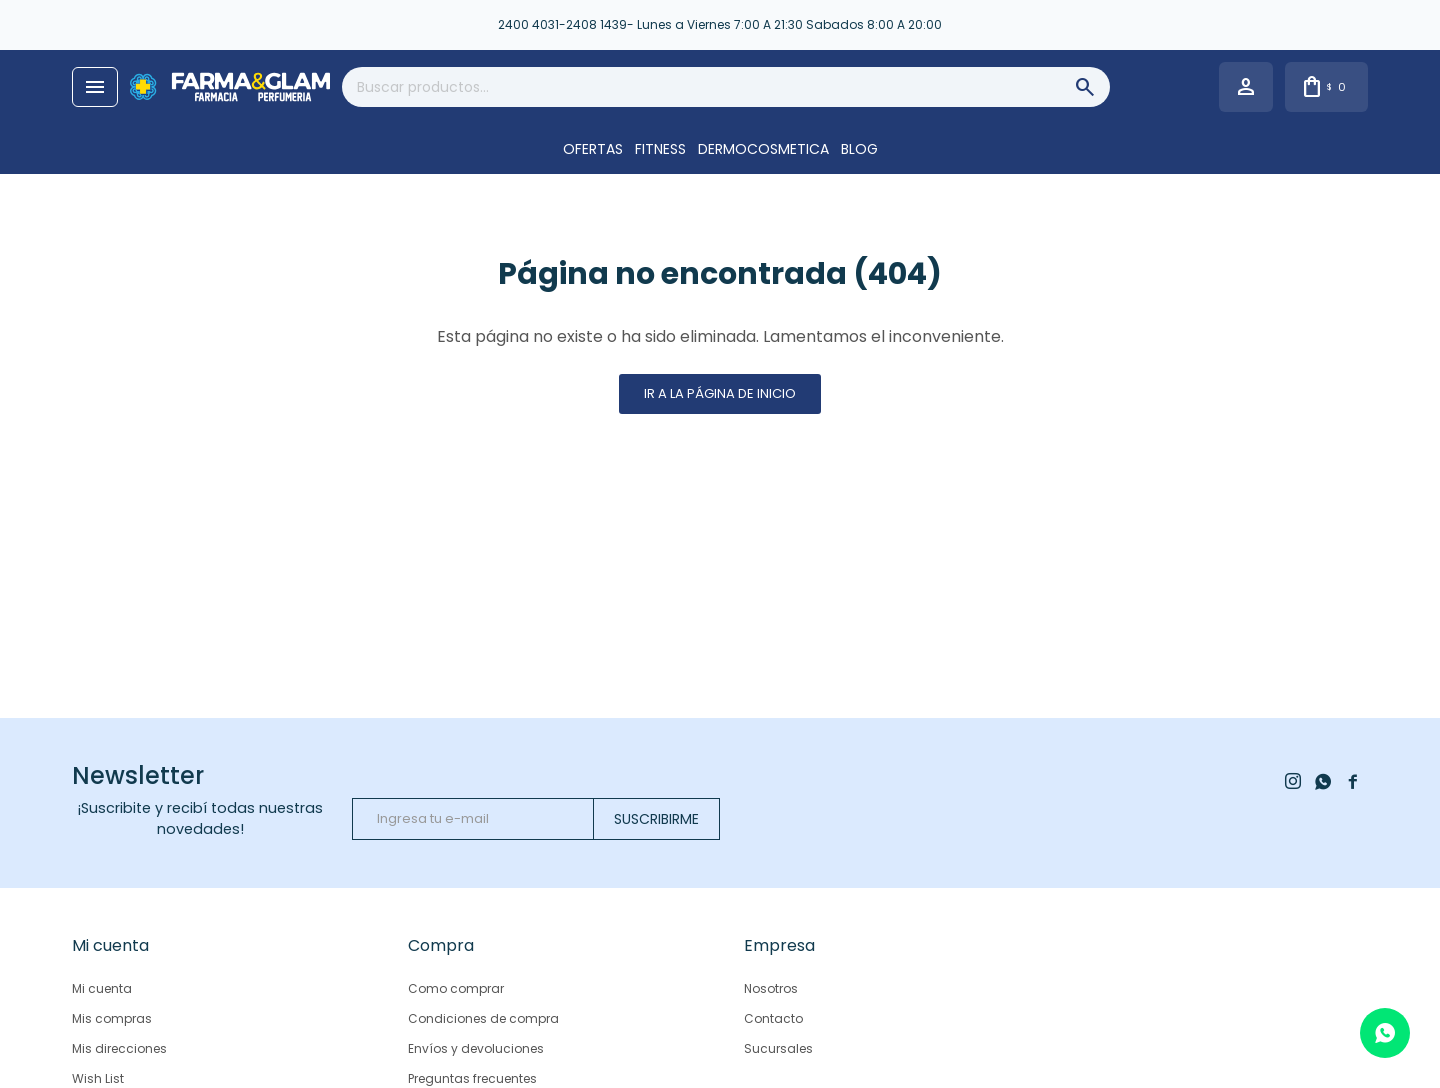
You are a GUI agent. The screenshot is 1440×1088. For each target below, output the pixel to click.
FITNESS (660, 149)
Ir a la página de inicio (720, 393)
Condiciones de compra (483, 1018)
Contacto (773, 1018)
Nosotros (771, 988)
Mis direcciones (119, 1048)
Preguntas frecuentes (472, 1078)
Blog (859, 149)
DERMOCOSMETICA (763, 149)
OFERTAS (593, 149)
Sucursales (778, 1048)
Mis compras (112, 1018)
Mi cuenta (102, 988)
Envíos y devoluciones (476, 1048)
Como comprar (456, 988)
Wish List (98, 1078)
